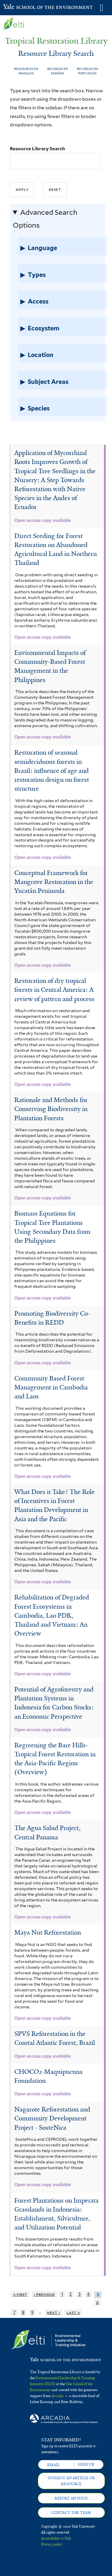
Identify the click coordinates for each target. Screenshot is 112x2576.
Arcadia (58, 2395)
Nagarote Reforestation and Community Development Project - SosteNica (52, 2118)
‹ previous (44, 2294)
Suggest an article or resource (71, 2481)
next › (53, 2312)
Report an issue (71, 2498)
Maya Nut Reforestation (47, 1932)
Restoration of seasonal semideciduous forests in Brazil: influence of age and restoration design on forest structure (51, 770)
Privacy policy (51, 2544)
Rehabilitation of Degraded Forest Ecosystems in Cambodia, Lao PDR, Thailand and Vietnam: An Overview (51, 1615)
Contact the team (71, 2512)
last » (73, 2312)
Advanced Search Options (45, 218)
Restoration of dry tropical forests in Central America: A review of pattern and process (54, 990)
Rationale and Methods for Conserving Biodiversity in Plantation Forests (51, 1109)
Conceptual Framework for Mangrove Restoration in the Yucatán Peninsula (53, 882)
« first (20, 2294)
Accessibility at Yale (56, 2538)
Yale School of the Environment (18, 7)
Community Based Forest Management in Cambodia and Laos (51, 1387)
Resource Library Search (37, 148)
